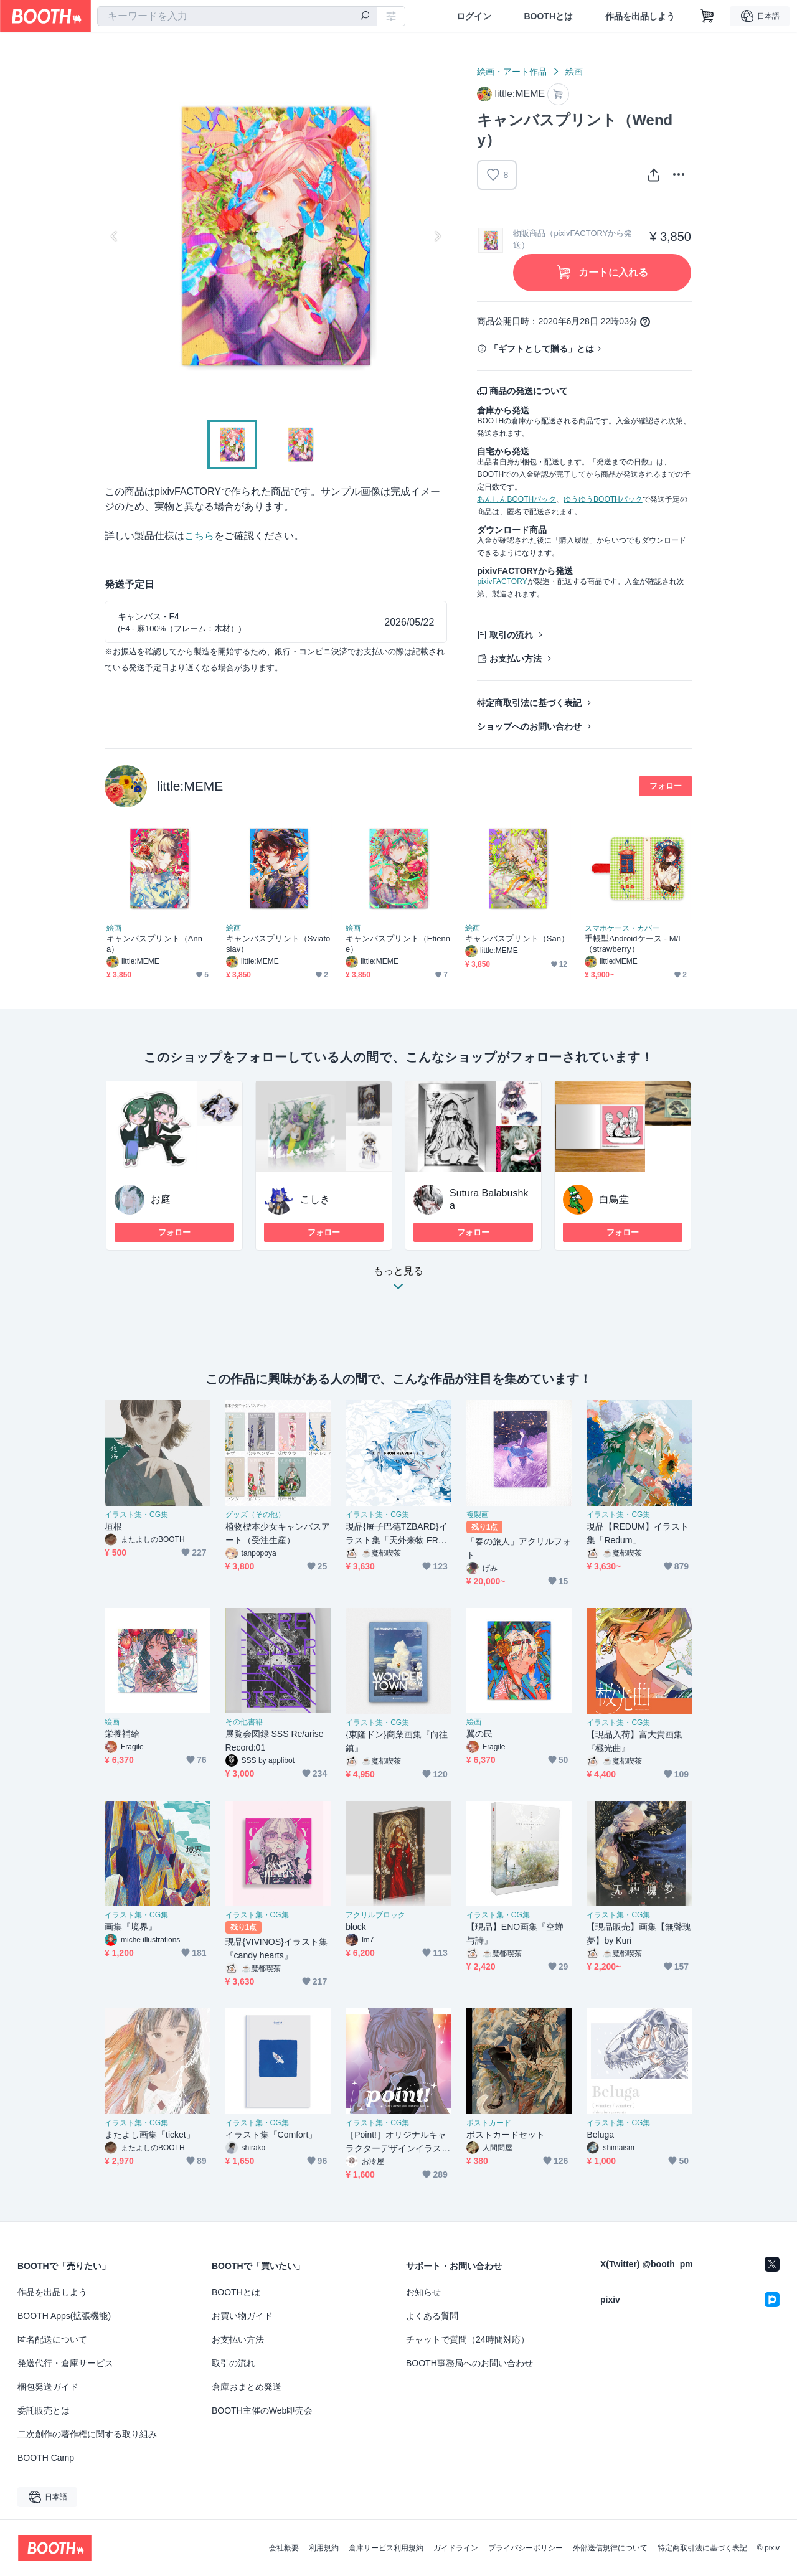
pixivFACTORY (502, 581)
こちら (199, 535)
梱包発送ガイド (47, 2387)
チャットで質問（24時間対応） (467, 2339)
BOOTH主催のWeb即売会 (262, 2410)
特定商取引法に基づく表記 (529, 703)
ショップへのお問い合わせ (529, 726)
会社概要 (284, 2548)
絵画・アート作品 (512, 72)
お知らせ (423, 2292)
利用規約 (324, 2548)
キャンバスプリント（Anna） (154, 944)
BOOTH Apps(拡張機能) (64, 2316)
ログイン (473, 16)
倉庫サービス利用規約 (386, 2548)
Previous (115, 236)
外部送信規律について (610, 2548)
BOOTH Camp (45, 2458)
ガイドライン (455, 2548)
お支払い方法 (515, 659)
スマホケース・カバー (622, 928)
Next (437, 236)
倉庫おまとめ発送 (246, 2387)
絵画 (574, 72)
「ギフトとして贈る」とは (541, 349)
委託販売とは (43, 2410)
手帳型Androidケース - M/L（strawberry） (634, 944)
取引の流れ (511, 635)
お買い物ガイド (242, 2316)
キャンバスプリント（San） (517, 938)
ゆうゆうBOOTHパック (603, 499)
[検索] (364, 17)
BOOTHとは (548, 16)
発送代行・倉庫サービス (65, 2363)
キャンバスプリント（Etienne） (398, 944)
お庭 (161, 1199)
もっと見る (398, 1282)
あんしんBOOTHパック (516, 499)
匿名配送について (52, 2339)
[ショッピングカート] (707, 16)
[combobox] (237, 16)
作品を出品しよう (640, 16)
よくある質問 (432, 2316)
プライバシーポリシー (525, 2548)
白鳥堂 (614, 1199)
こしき (315, 1199)
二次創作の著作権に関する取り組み (87, 2434)
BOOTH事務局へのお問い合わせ (469, 2363)
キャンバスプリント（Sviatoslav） (278, 944)
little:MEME (190, 786)
